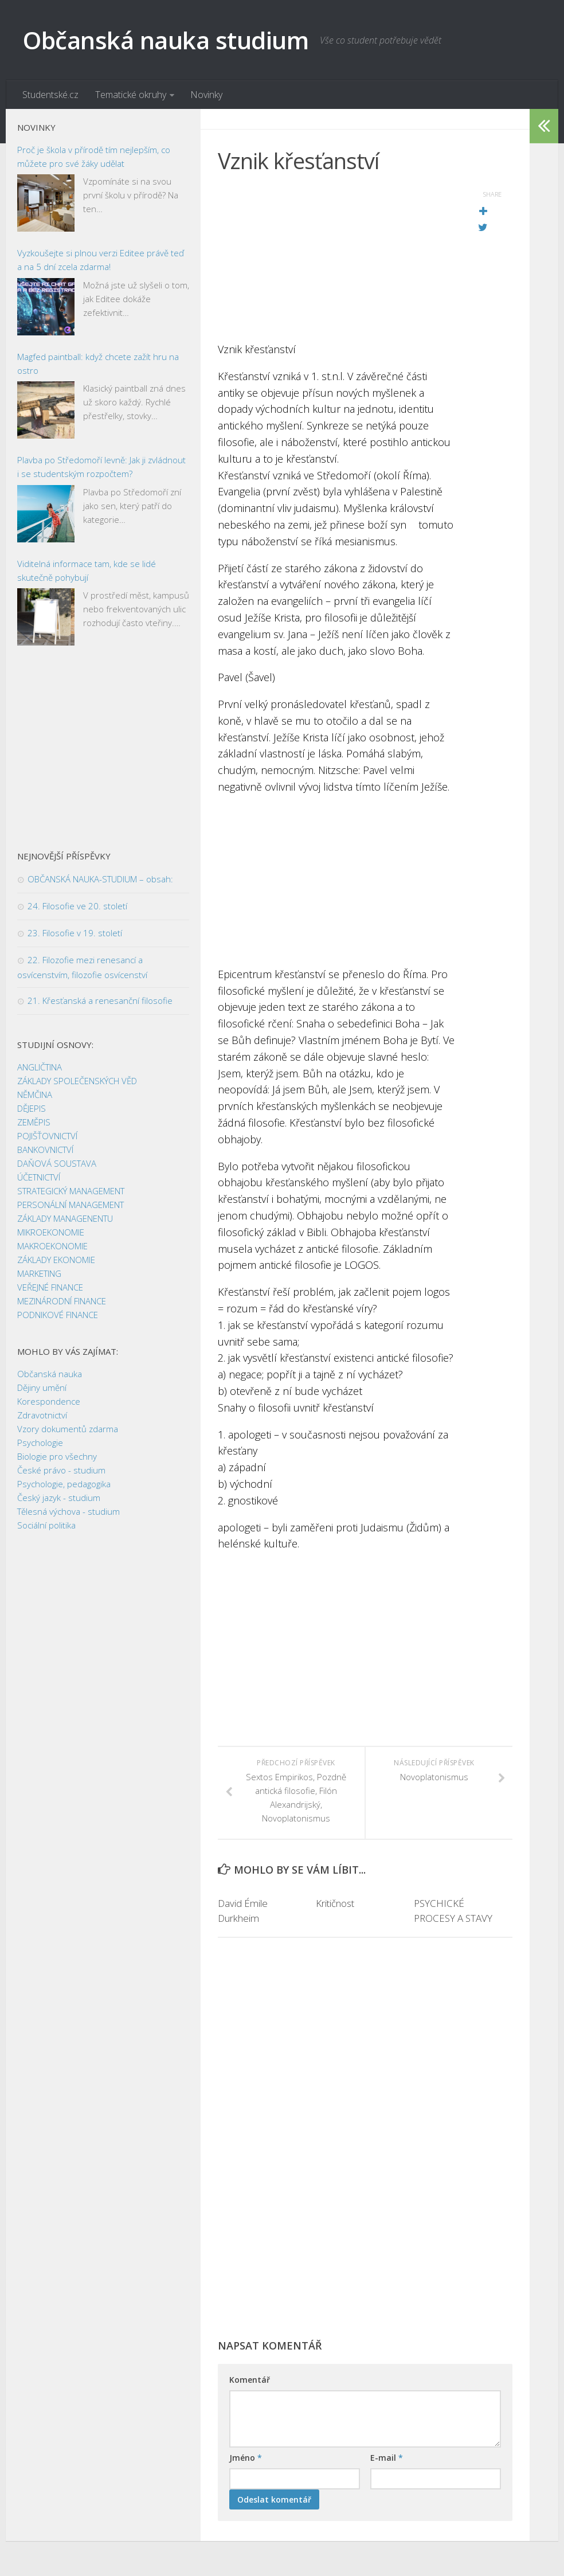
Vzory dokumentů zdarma (67, 1429)
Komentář (249, 2380)
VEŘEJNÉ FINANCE (50, 1287)
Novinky (206, 94)
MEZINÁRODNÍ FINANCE (61, 1301)
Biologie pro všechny (57, 1457)
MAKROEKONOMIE (52, 1246)
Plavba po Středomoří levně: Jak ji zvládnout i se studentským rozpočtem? (101, 467)
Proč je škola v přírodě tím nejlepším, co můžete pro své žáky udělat (93, 156)
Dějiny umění (41, 1388)
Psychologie (40, 1443)
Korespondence (48, 1402)
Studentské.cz (50, 94)
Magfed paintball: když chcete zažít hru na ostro (98, 363)
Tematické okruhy (130, 94)
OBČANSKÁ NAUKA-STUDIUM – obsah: (100, 879)
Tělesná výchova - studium (68, 1512)
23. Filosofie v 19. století (75, 933)
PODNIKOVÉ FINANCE (57, 1315)
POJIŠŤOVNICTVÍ (47, 1136)
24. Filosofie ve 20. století (77, 906)
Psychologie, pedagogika (64, 1484)
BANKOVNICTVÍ (45, 1150)
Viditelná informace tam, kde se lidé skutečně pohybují (86, 570)
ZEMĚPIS (33, 1122)
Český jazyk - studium (58, 1498)
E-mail (386, 2458)
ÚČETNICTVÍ (38, 1177)
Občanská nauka (49, 1374)
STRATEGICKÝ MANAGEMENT (70, 1191)
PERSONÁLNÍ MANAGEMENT (70, 1205)
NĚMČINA (34, 1095)
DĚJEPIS (31, 1109)
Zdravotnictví (42, 1415)
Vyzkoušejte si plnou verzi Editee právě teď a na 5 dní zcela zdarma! (100, 260)
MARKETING (39, 1274)
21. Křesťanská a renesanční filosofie (100, 1001)
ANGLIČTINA (39, 1067)
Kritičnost (335, 1903)
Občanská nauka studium (166, 40)
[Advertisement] (336, 261)
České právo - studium (61, 1470)
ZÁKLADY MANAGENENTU (65, 1219)
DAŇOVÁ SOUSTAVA (56, 1164)
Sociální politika (46, 1525)
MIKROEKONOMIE (50, 1232)
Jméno (245, 2458)
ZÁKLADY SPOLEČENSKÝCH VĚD (77, 1081)
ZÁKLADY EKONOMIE (56, 1260)
